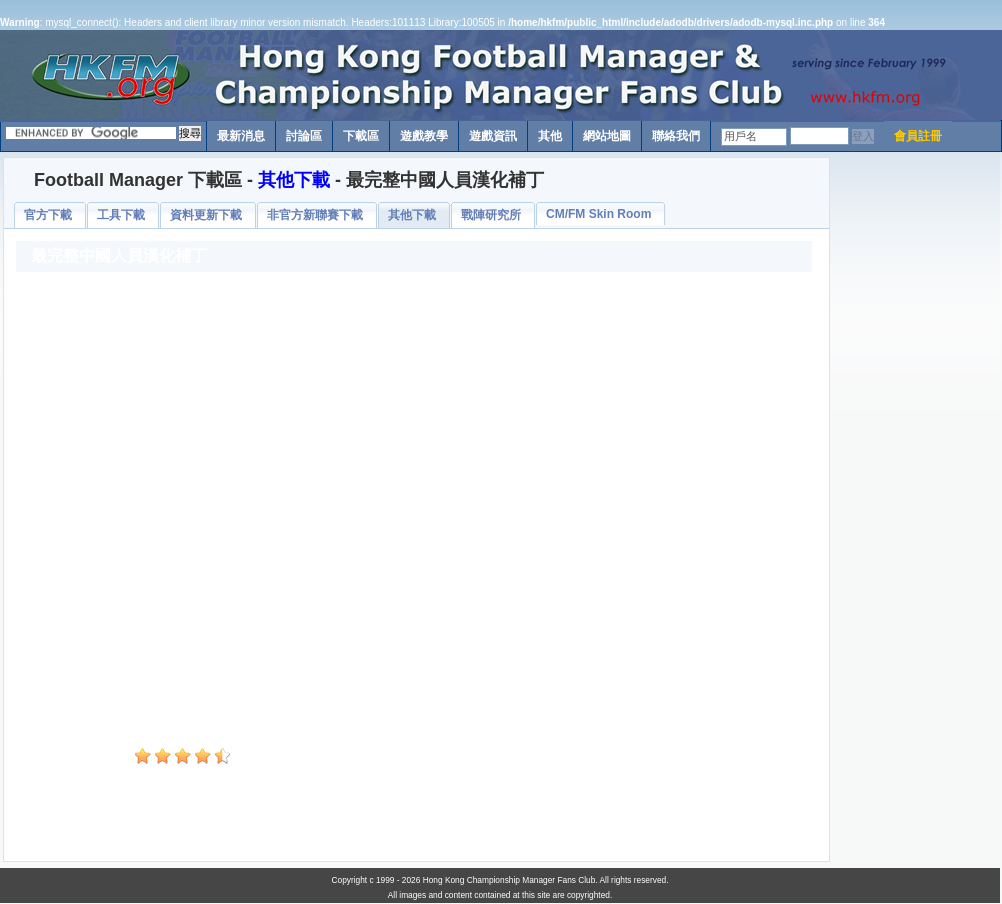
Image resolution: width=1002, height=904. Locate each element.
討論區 (304, 136)
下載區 (361, 136)
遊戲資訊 (493, 136)
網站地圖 (607, 136)
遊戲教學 (424, 136)
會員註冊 (918, 136)
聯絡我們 (676, 136)
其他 (550, 136)
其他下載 (294, 180)
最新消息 (241, 136)
